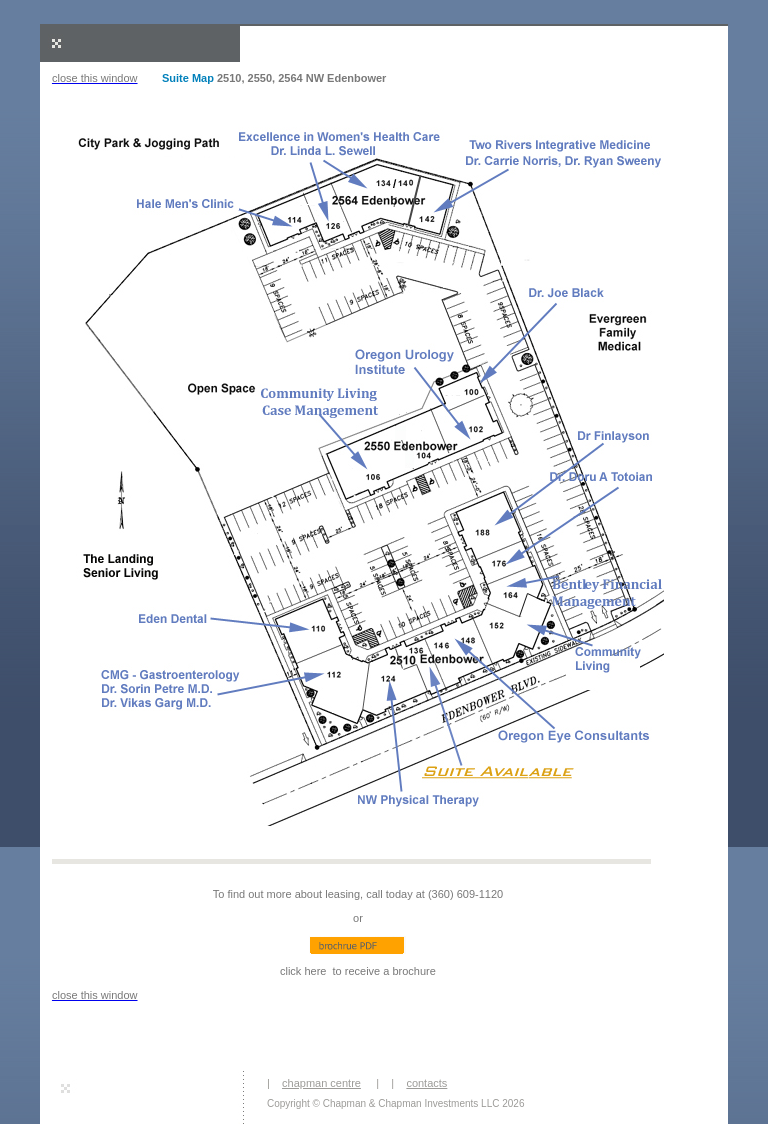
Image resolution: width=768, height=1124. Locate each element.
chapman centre (321, 1083)
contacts (426, 1083)
